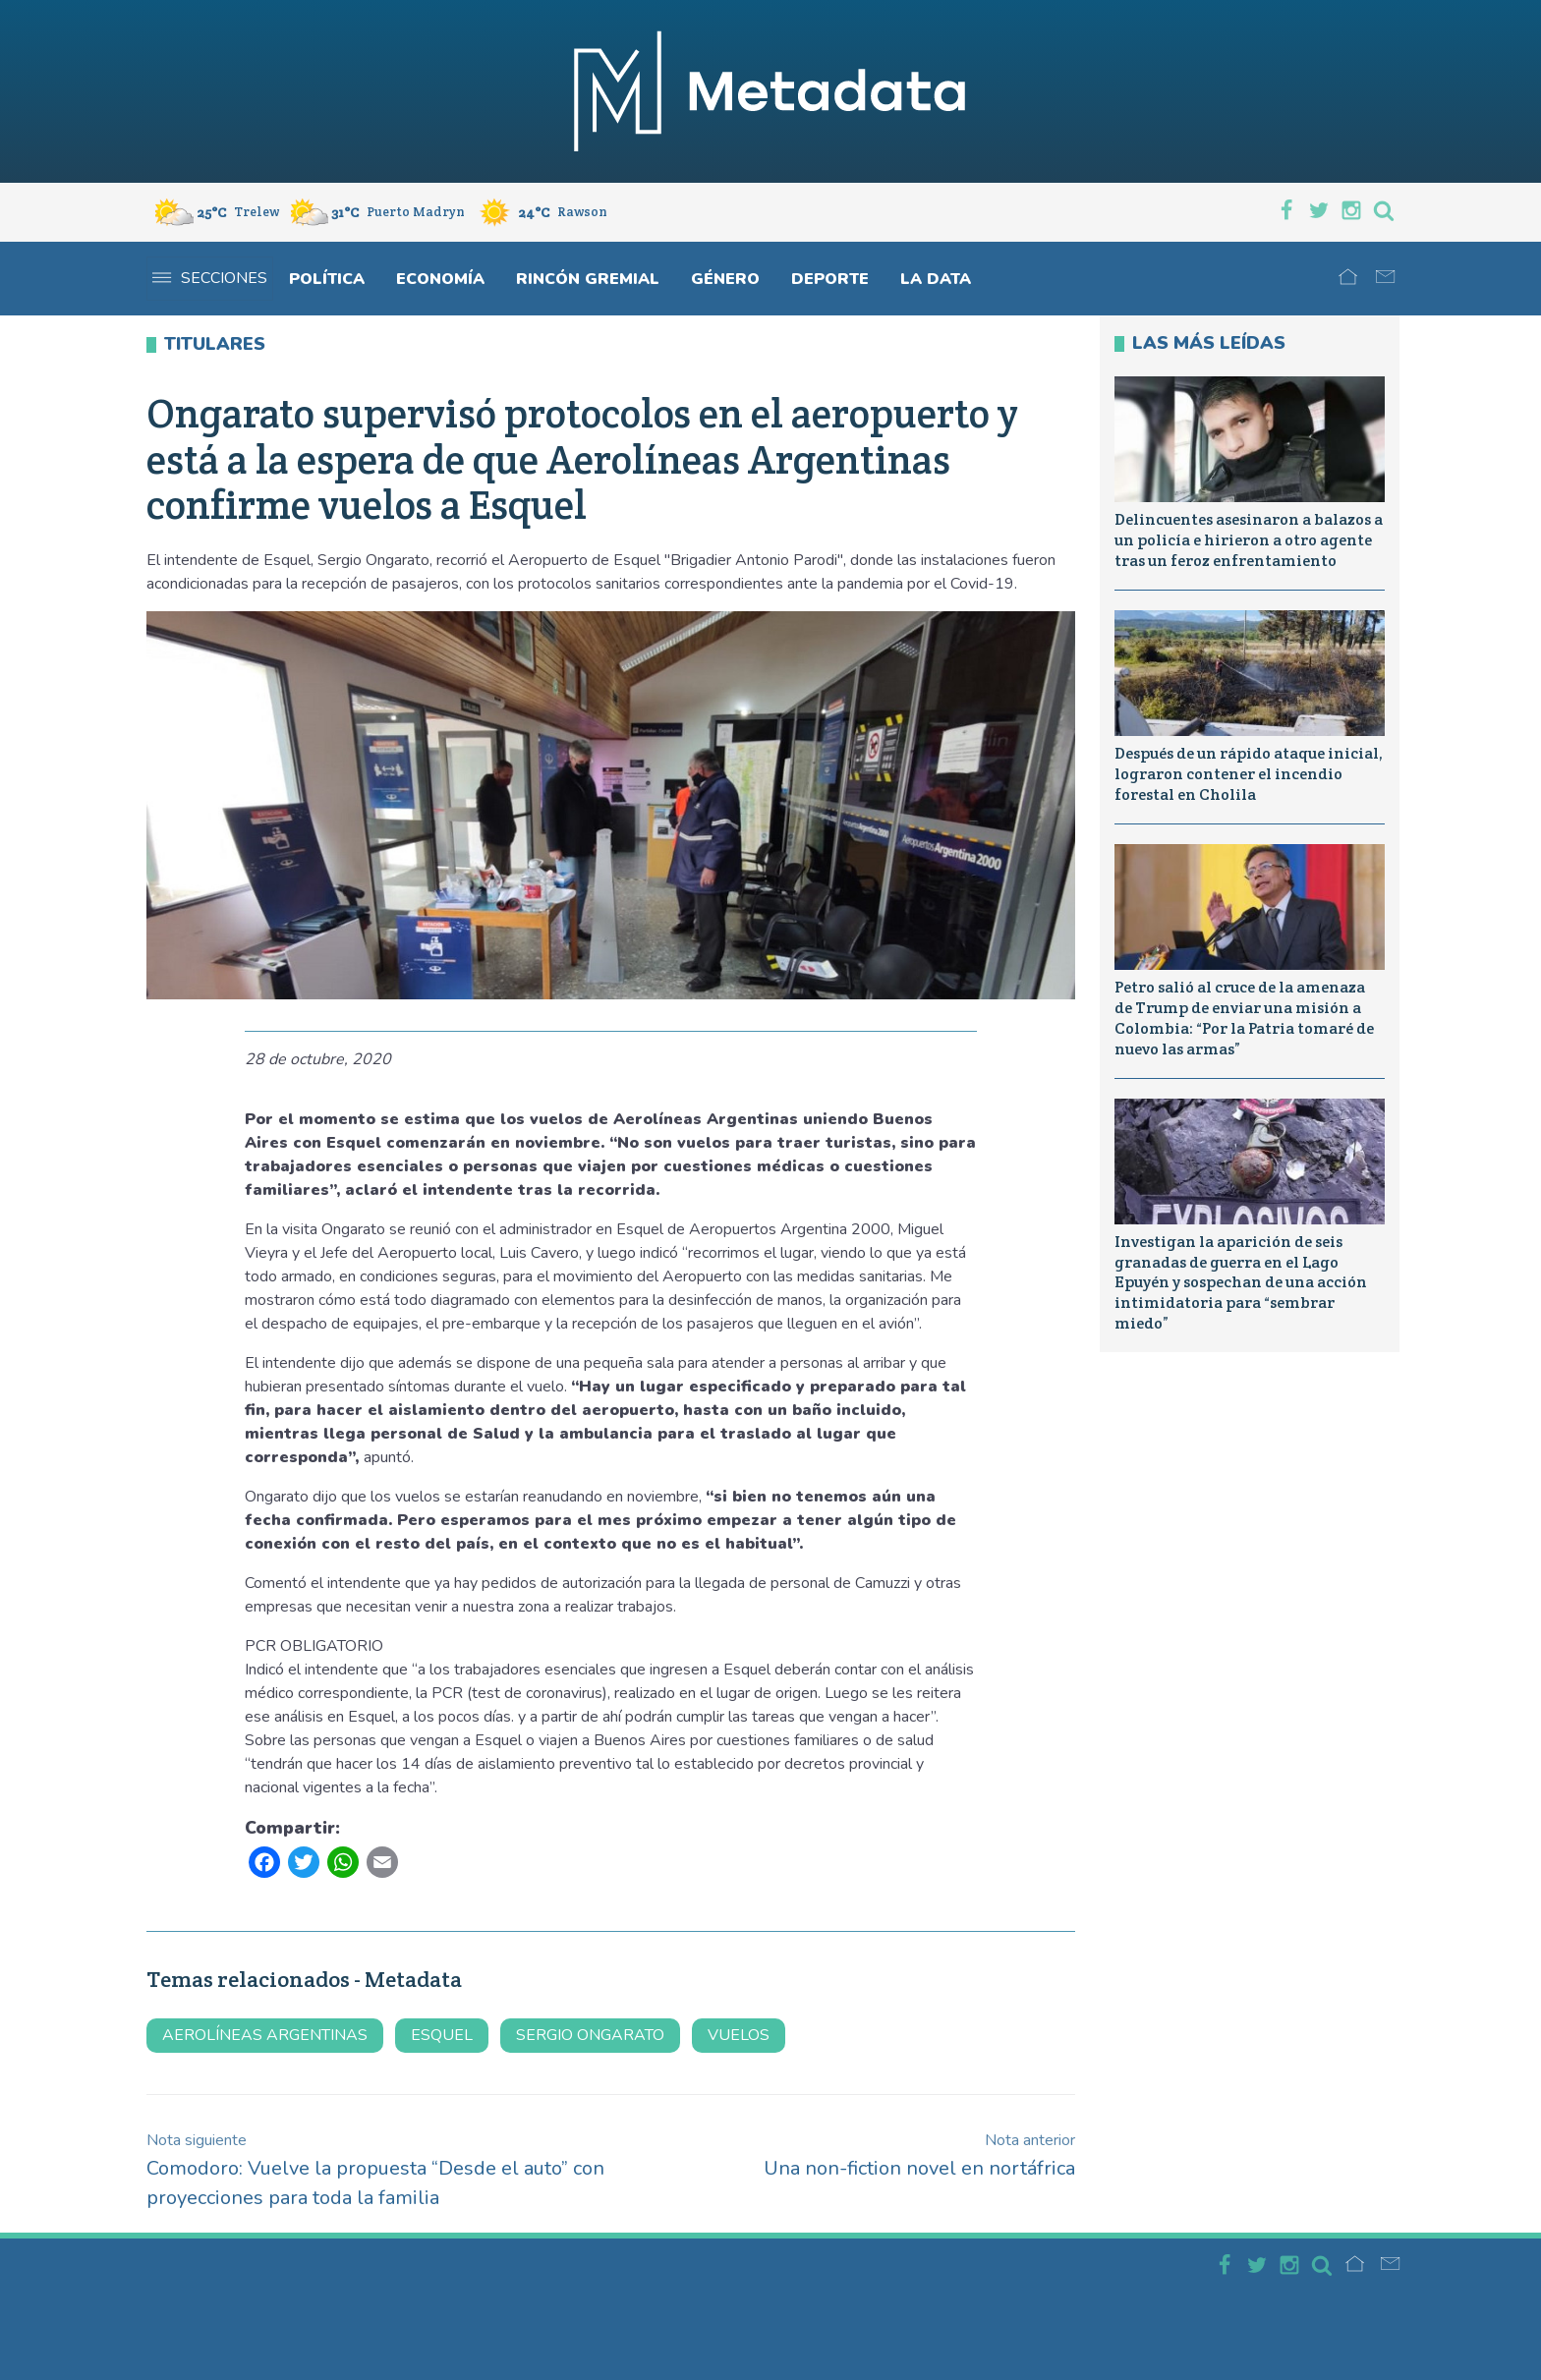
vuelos (739, 2035)
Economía (440, 279)
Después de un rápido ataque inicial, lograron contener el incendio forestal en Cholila (1248, 774)
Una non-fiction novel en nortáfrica (919, 2155)
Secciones (209, 278)
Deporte (830, 279)
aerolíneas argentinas (265, 2035)
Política (327, 279)
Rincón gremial (587, 279)
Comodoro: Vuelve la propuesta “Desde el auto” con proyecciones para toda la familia (375, 2170)
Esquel (442, 2035)
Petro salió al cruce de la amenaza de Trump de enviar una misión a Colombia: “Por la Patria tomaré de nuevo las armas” (1244, 1017)
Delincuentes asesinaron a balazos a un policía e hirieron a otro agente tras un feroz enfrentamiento (1248, 540)
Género (725, 279)
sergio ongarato (590, 2035)
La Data (935, 279)
